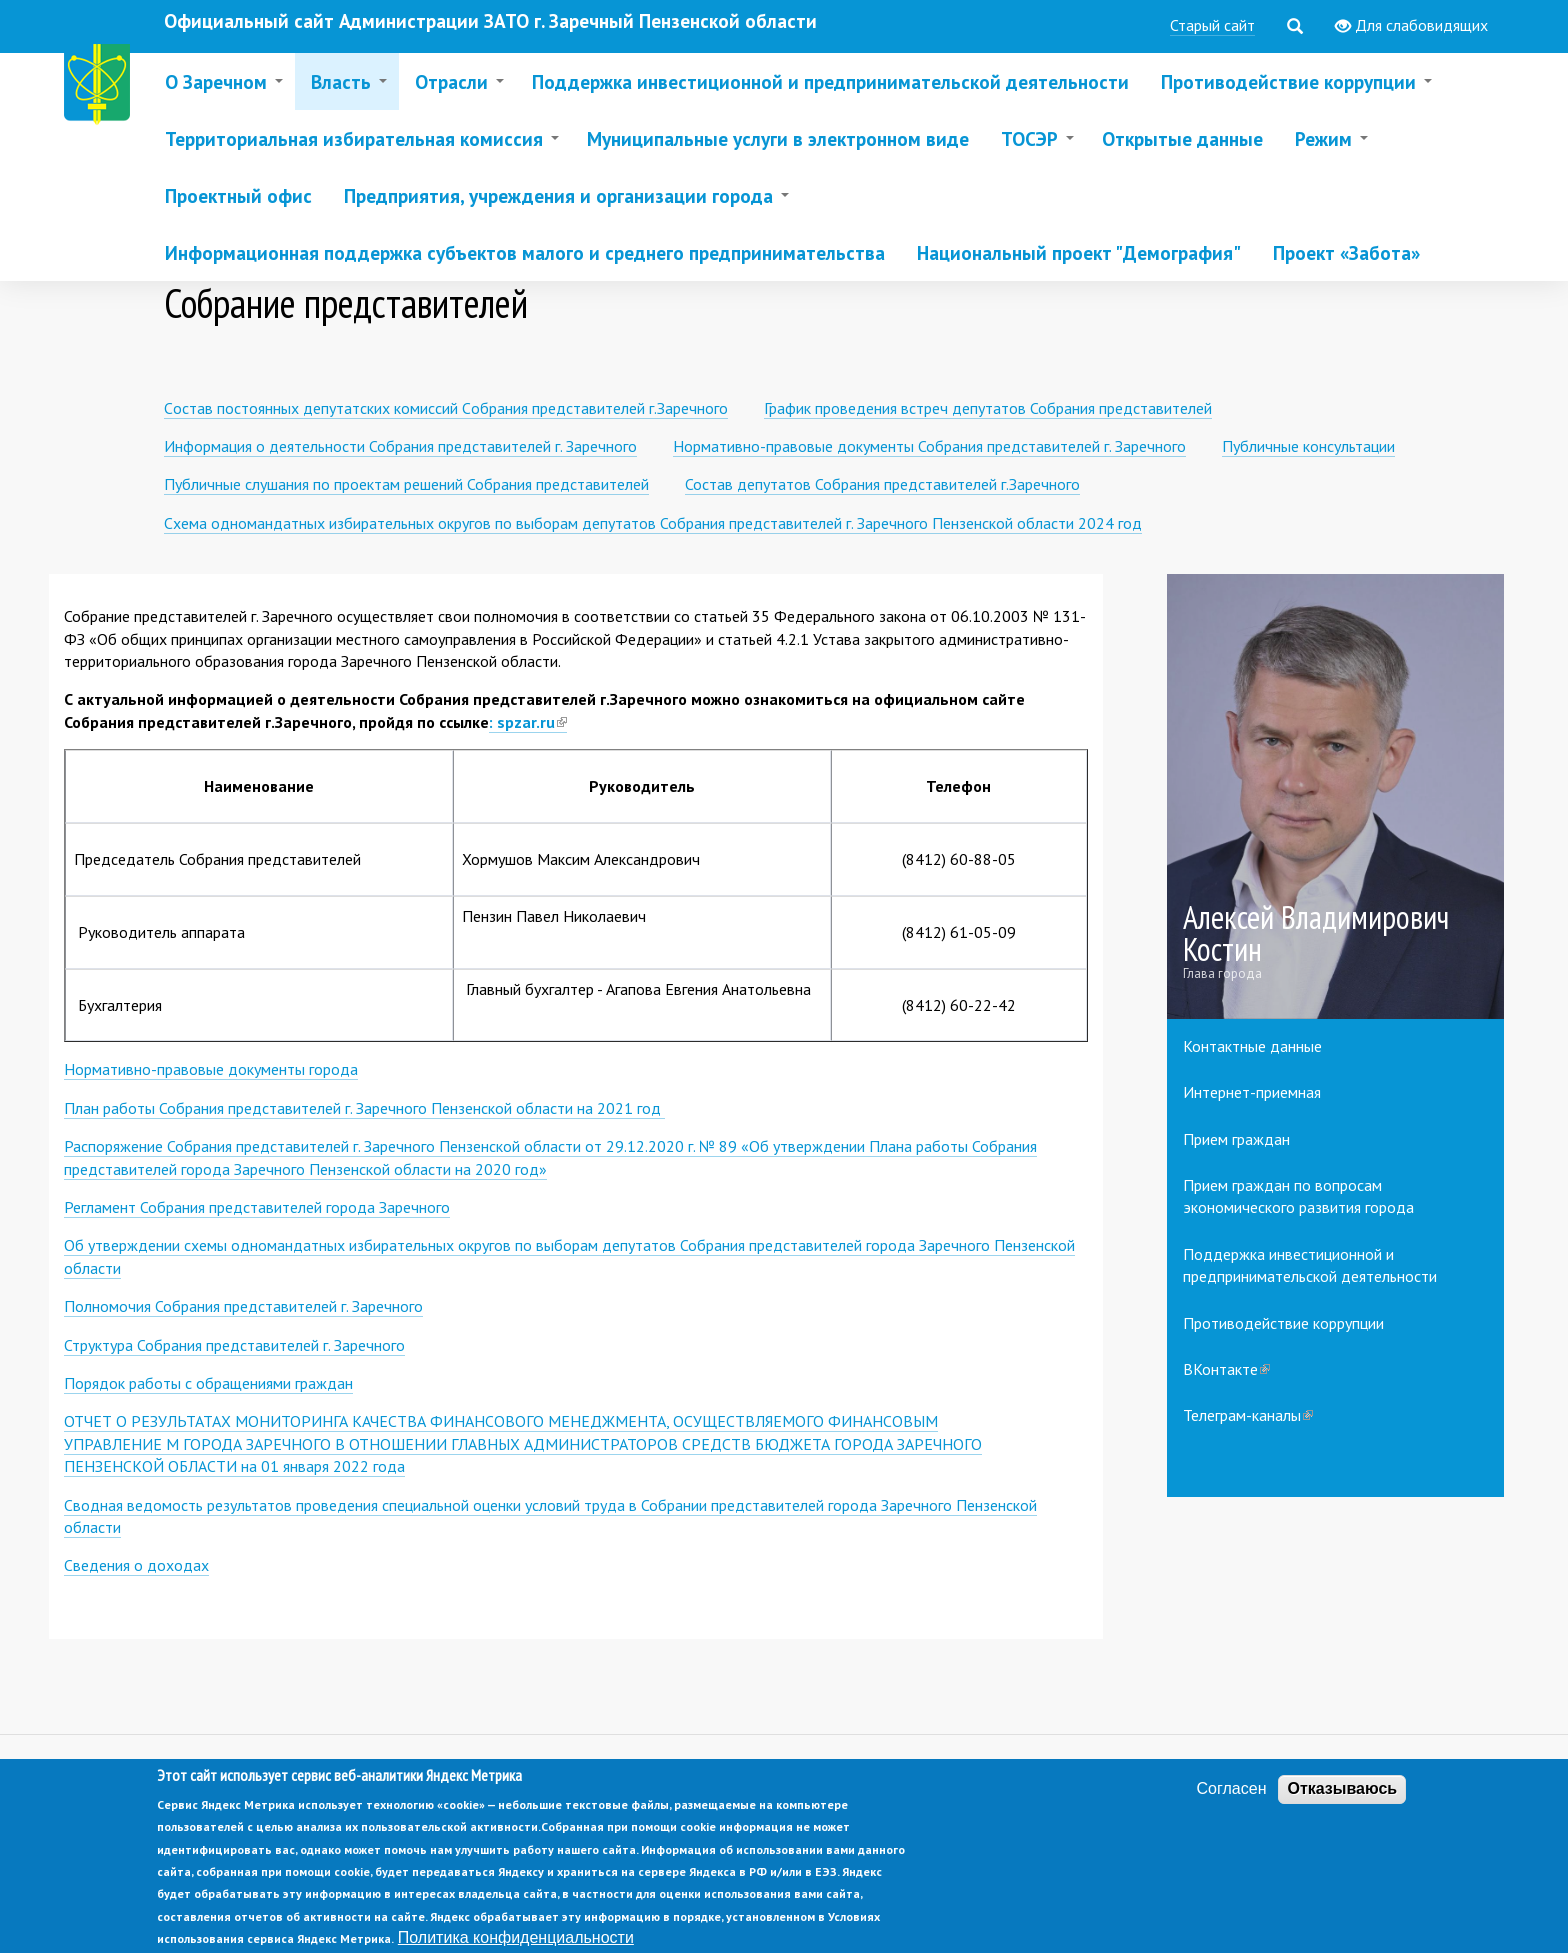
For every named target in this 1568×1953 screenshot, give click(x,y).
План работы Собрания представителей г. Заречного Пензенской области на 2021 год (364, 1108)
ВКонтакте (1226, 1369)
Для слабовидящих (1411, 26)
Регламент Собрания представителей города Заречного (257, 1207)
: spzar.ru (528, 722)
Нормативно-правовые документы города (211, 1069)
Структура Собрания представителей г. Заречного (234, 1345)
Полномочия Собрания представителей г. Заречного (243, 1306)
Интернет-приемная (1252, 1092)
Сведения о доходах (136, 1565)
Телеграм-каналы (1248, 1415)
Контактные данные (1252, 1046)
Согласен (1232, 1807)
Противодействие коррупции (1283, 1323)
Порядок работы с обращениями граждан (208, 1383)
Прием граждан (1236, 1139)
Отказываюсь (1342, 1807)
